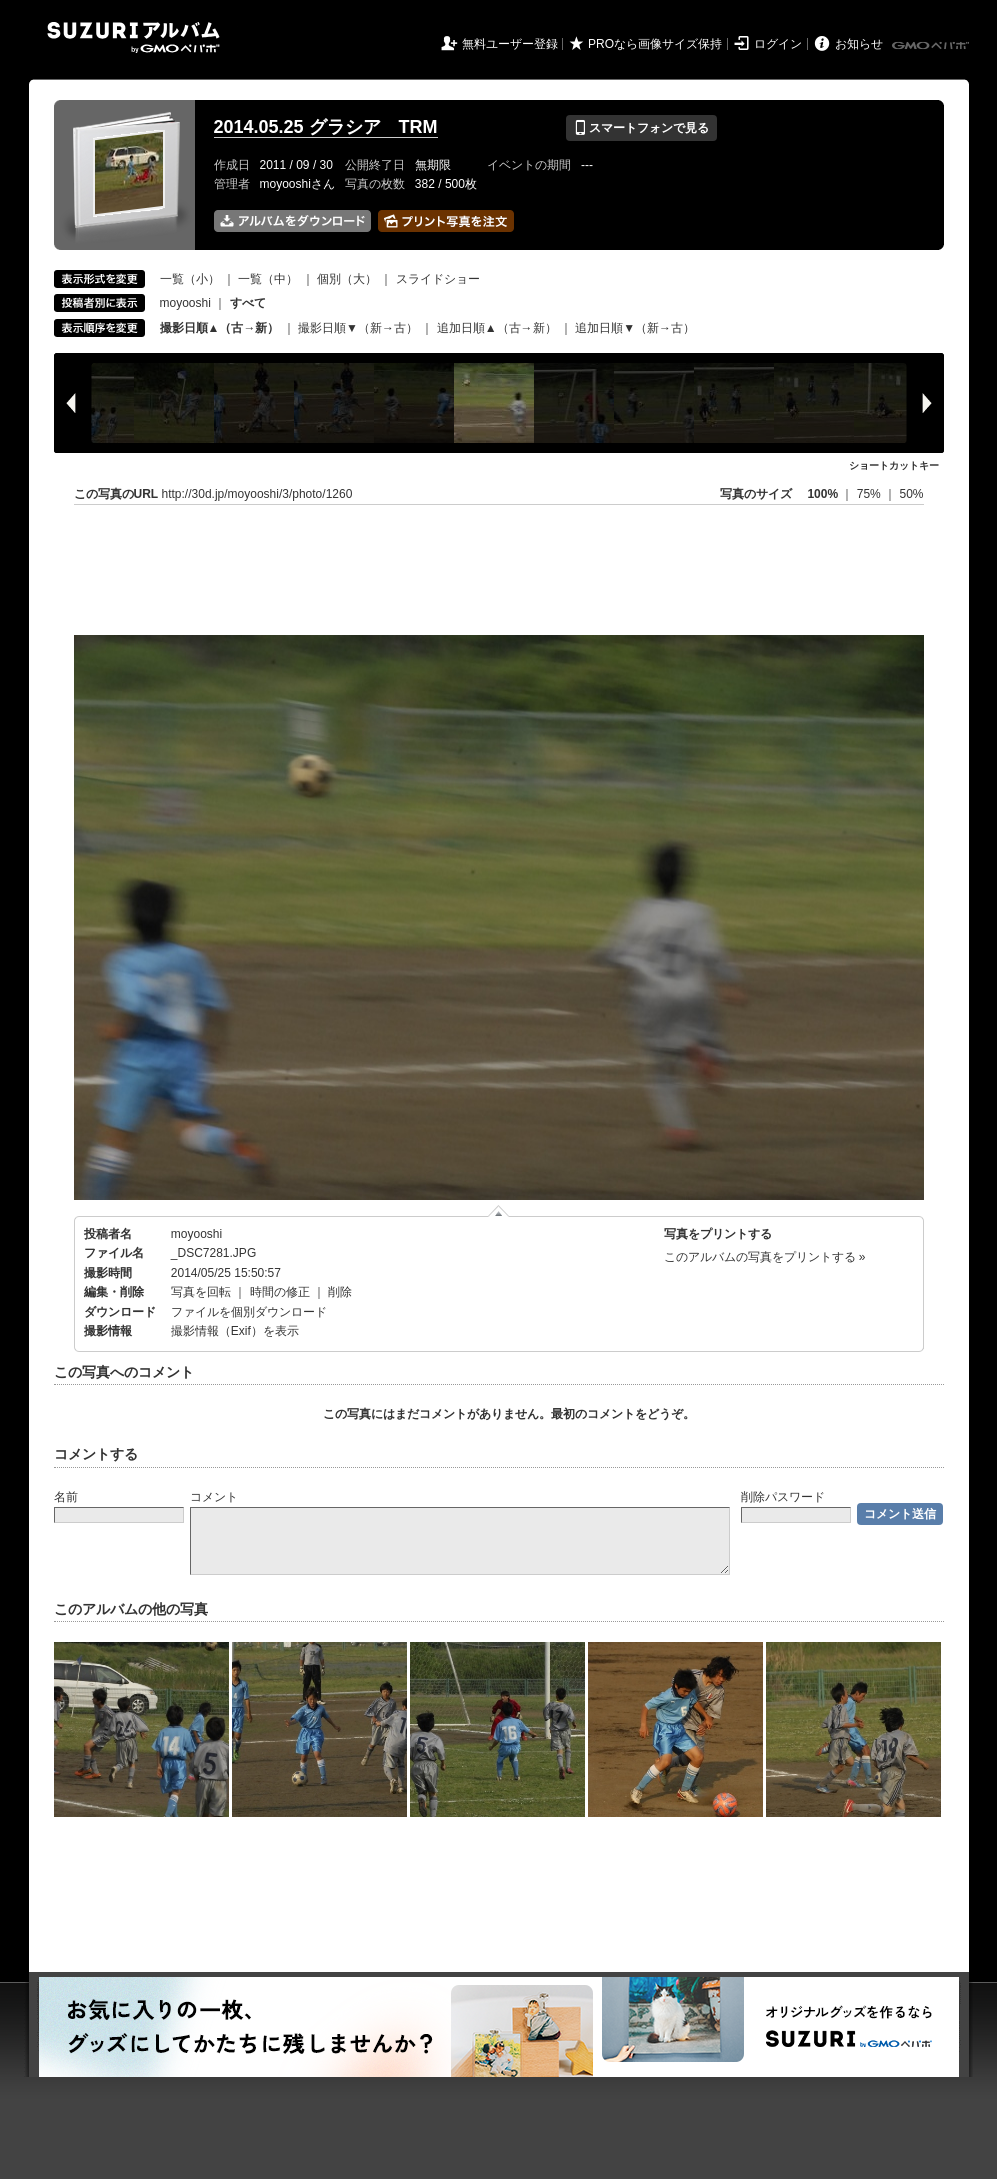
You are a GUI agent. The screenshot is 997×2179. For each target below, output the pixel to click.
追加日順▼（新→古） (635, 328)
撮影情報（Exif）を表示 (235, 1331)
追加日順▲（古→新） (497, 328)
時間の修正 (280, 1292)
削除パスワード (783, 1497)
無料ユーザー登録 (510, 44)
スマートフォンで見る (641, 128)
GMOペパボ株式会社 (932, 46)
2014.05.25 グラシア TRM (326, 127)
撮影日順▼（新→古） (358, 328)
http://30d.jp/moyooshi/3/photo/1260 (257, 494)
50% (911, 494)
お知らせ (859, 44)
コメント (214, 1497)
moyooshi (185, 303)
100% (822, 494)
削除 (340, 1292)
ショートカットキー (894, 465)
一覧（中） (268, 279)
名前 (66, 1497)
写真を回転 (201, 1292)
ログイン (778, 44)
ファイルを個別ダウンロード (249, 1312)
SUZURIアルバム (133, 37)
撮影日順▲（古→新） (220, 328)
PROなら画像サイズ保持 (655, 44)
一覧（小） (190, 279)
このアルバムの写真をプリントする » (765, 1257)
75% (870, 494)
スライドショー (438, 279)
